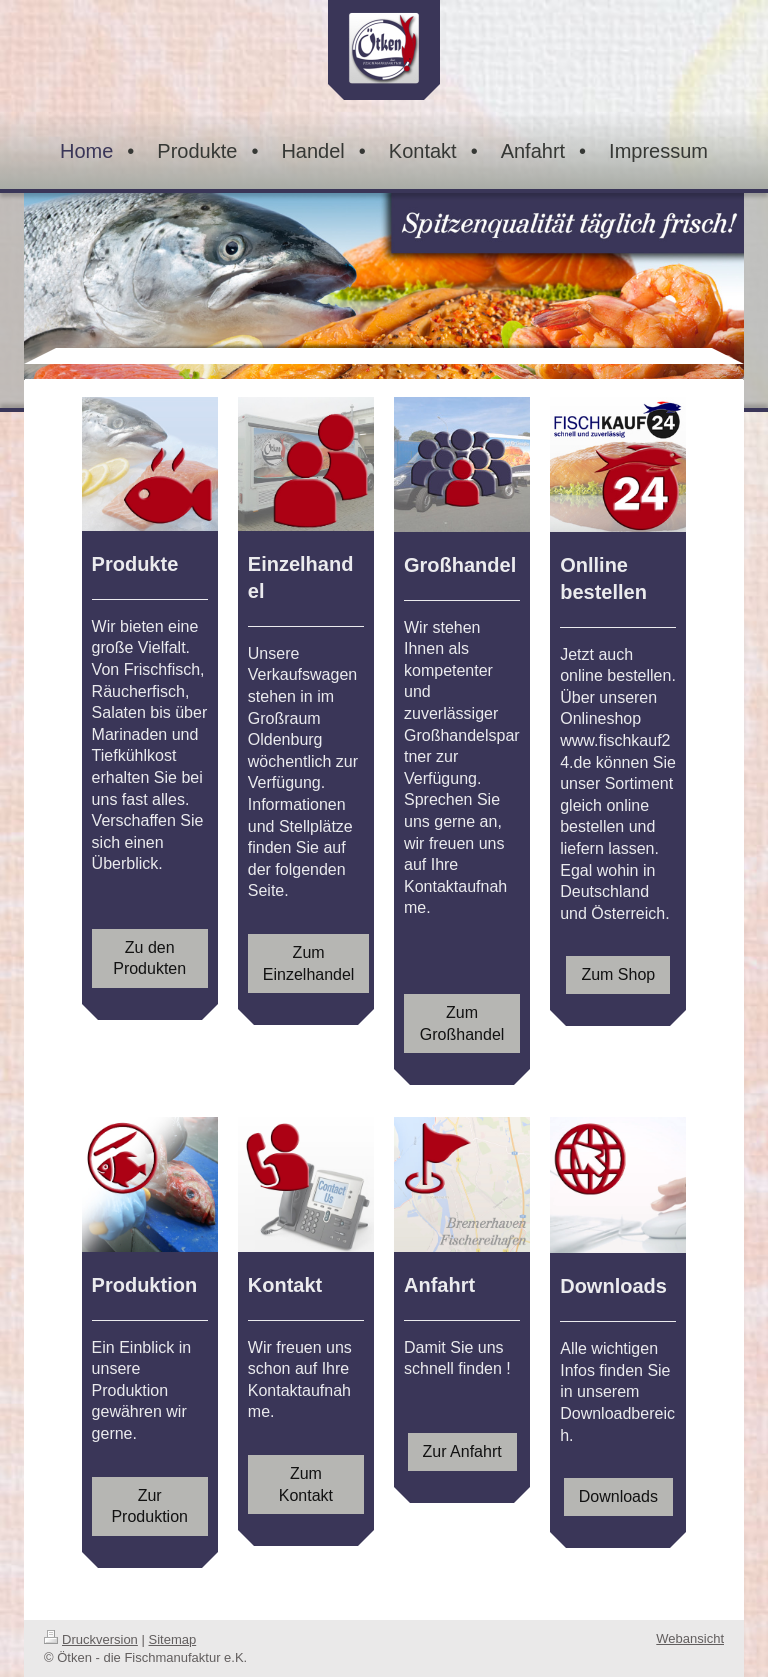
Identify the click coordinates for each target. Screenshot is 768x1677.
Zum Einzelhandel (309, 963)
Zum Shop (618, 974)
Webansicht (690, 1638)
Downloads (618, 1496)
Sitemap (173, 1639)
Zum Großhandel (462, 1023)
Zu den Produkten (149, 958)
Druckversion (91, 1639)
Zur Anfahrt (462, 1451)
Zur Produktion (149, 1506)
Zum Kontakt (306, 1484)
